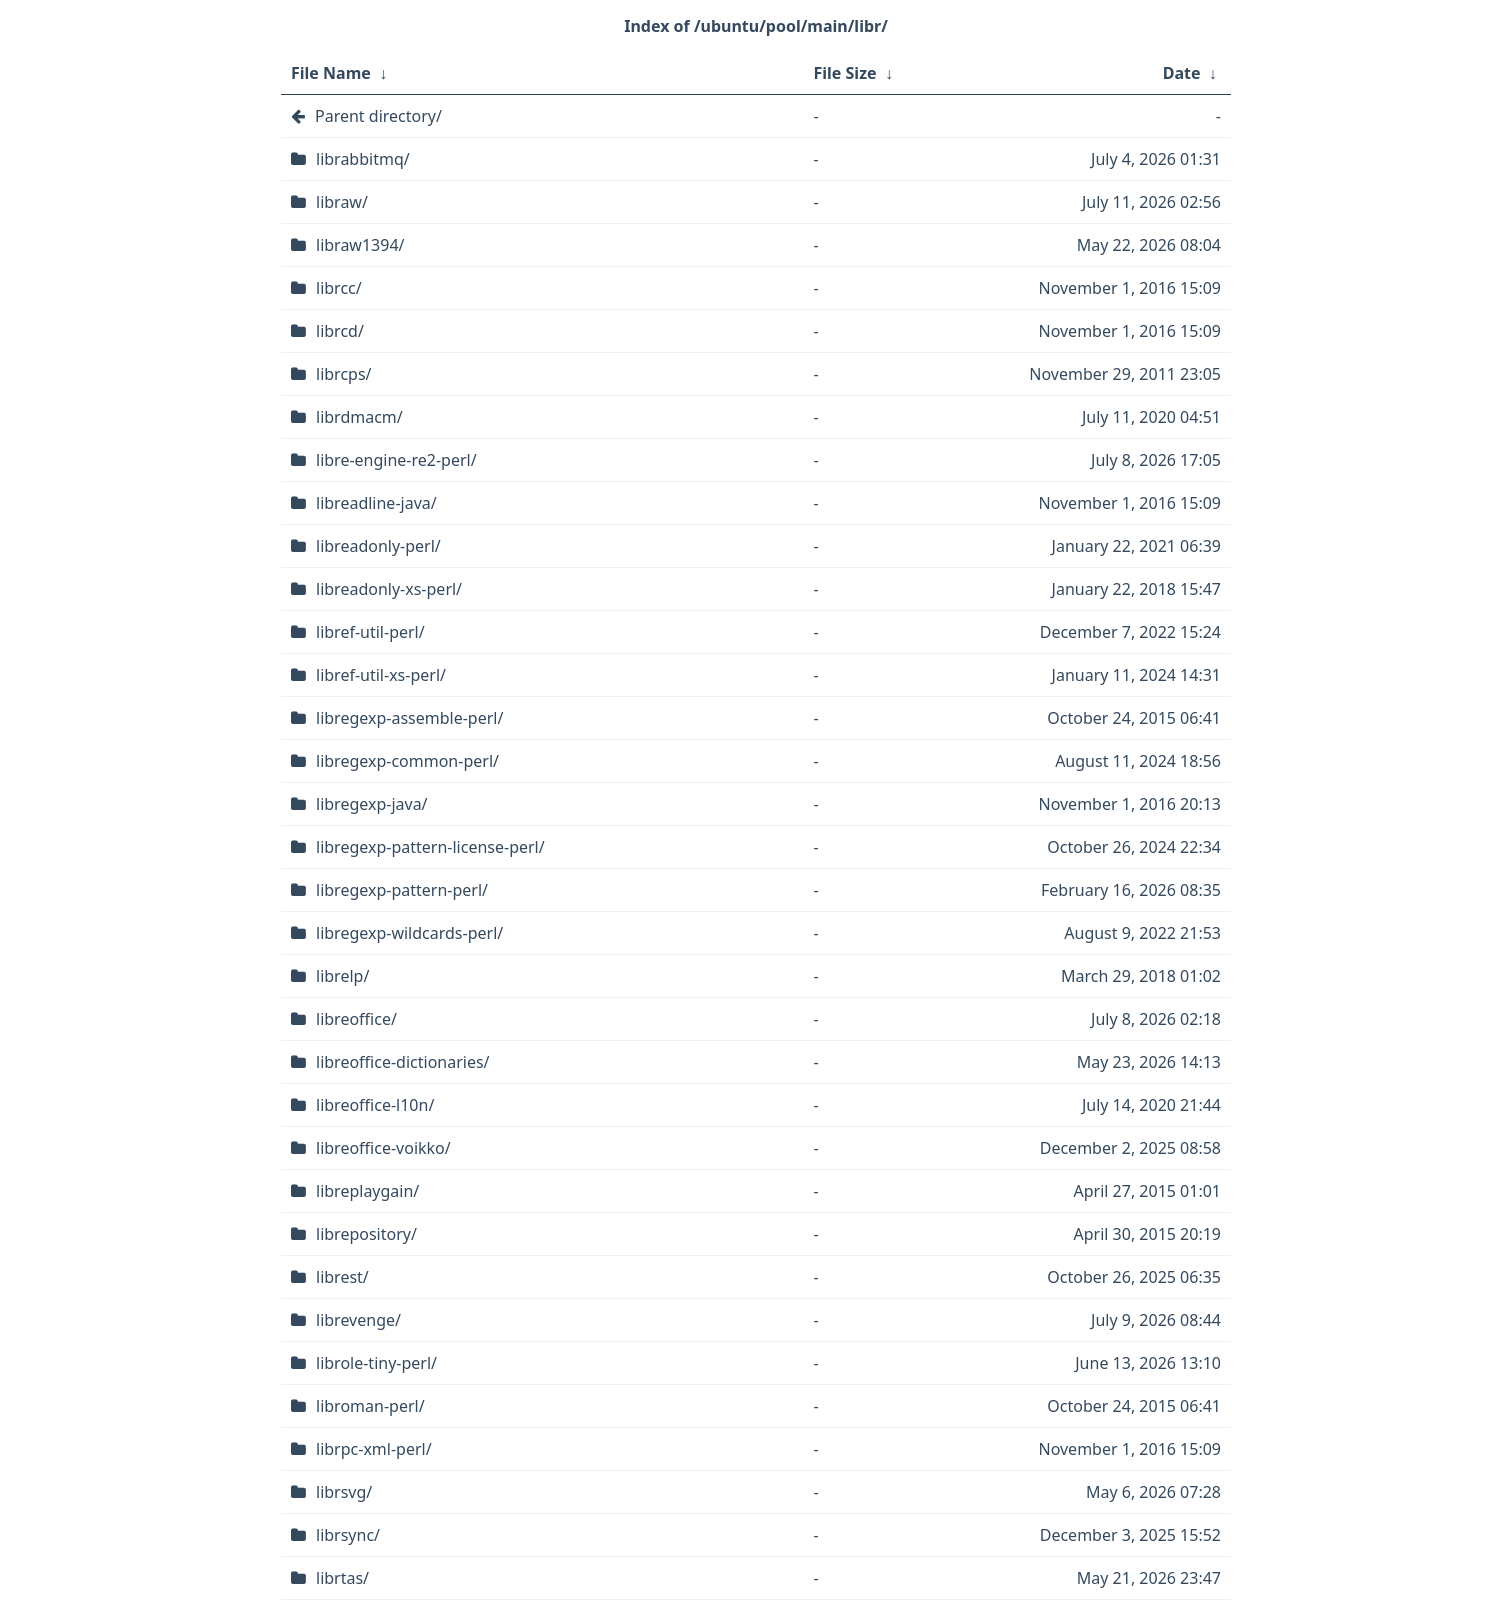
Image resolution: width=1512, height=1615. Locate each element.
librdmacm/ (359, 417)
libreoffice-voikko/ (383, 1148)
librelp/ (342, 976)
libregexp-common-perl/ (407, 761)
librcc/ (339, 288)
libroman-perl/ (370, 1406)
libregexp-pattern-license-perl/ (430, 847)
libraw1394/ (360, 245)
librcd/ (340, 331)
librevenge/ (358, 1320)
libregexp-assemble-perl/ (409, 718)
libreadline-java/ (376, 503)
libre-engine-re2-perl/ (396, 460)
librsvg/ (344, 1492)
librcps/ (344, 374)
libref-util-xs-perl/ (381, 675)
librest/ (342, 1277)
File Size (845, 73)
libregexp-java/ (372, 804)
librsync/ (348, 1535)
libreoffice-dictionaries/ (403, 1062)
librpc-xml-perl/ (374, 1449)
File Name (331, 73)
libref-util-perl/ (370, 632)
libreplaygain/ (367, 1191)
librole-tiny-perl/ (376, 1363)
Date (1182, 73)
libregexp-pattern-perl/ (402, 890)
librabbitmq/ (363, 159)
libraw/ (342, 202)
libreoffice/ (356, 1019)
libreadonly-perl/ (378, 546)
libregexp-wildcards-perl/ (409, 933)
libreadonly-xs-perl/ (389, 589)
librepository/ (366, 1234)
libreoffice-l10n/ (375, 1105)
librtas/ (342, 1578)
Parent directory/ (378, 116)
